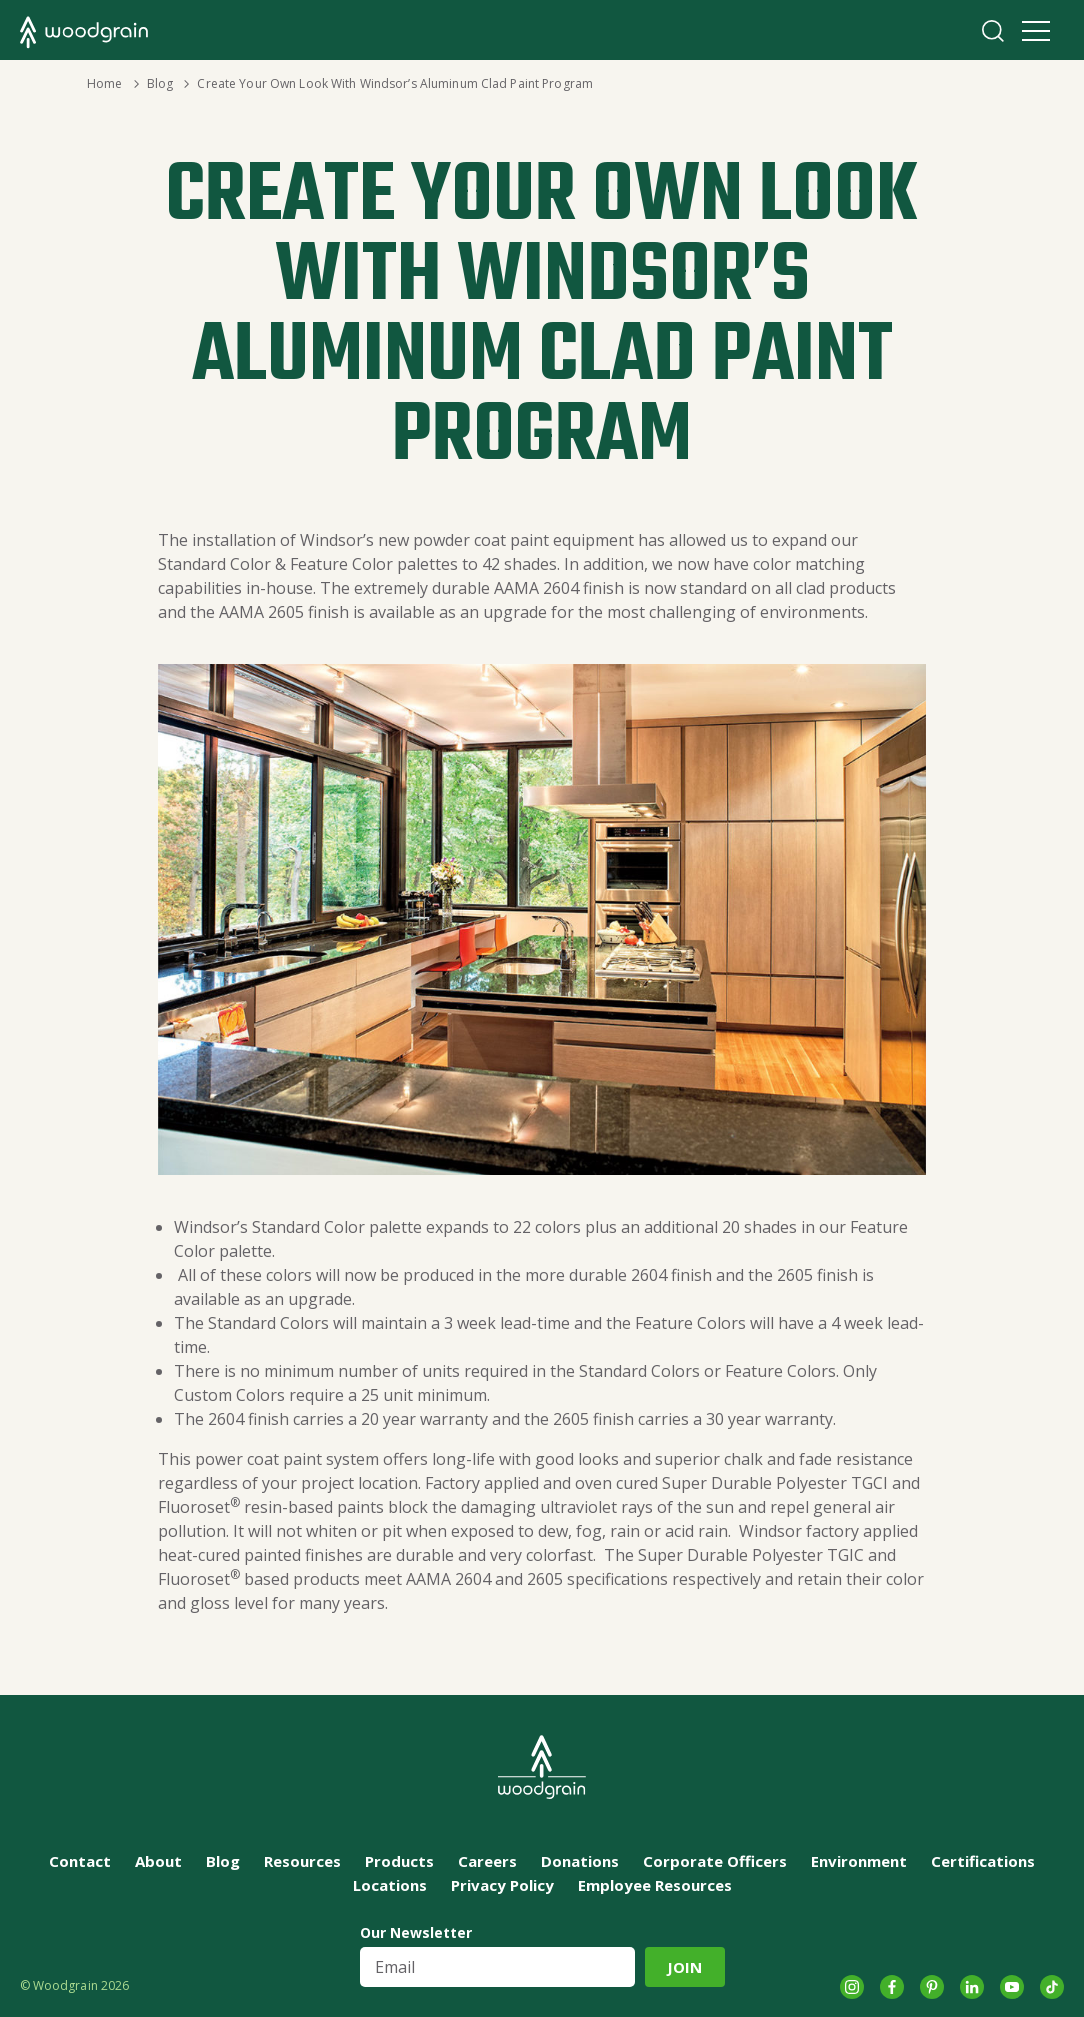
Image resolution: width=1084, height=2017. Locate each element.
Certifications (983, 1861)
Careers (487, 1861)
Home (104, 83)
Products (399, 1861)
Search (993, 31)
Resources (302, 1861)
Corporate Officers (715, 1861)
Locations (390, 1885)
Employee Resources (655, 1885)
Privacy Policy (502, 1885)
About (158, 1861)
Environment (859, 1861)
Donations (580, 1861)
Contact (80, 1861)
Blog (160, 83)
